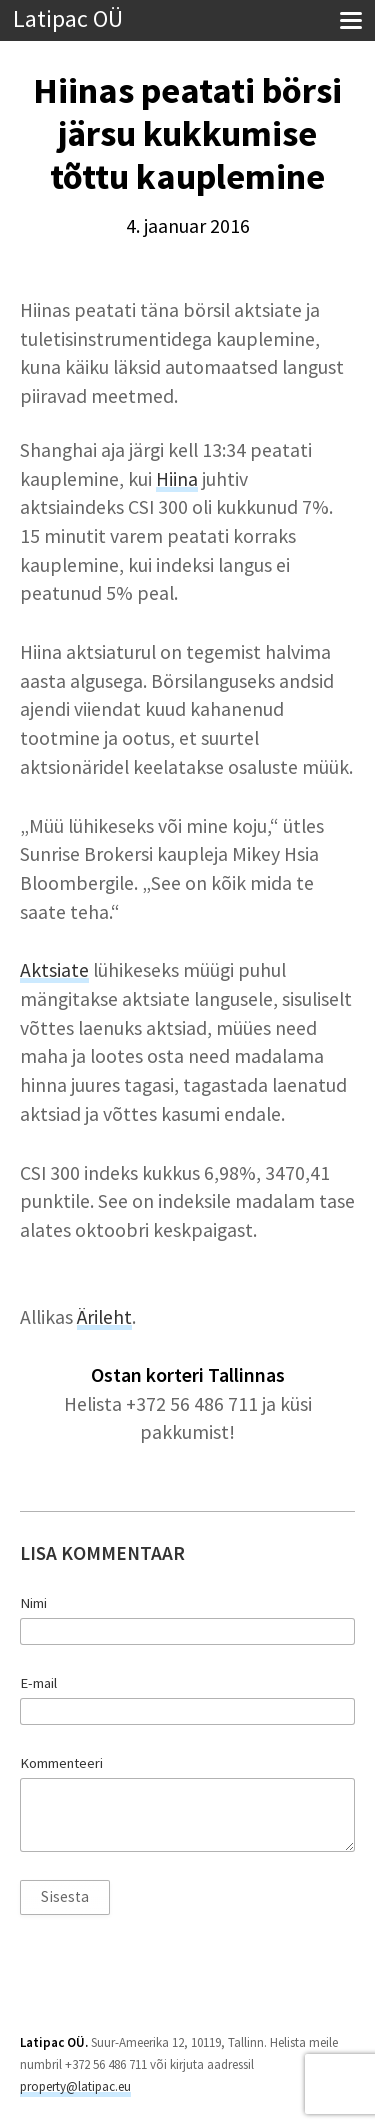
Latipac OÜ (68, 19)
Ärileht (104, 1317)
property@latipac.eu (75, 2086)
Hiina (177, 479)
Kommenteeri (61, 1763)
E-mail (38, 1683)
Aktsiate (54, 970)
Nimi (33, 1603)
